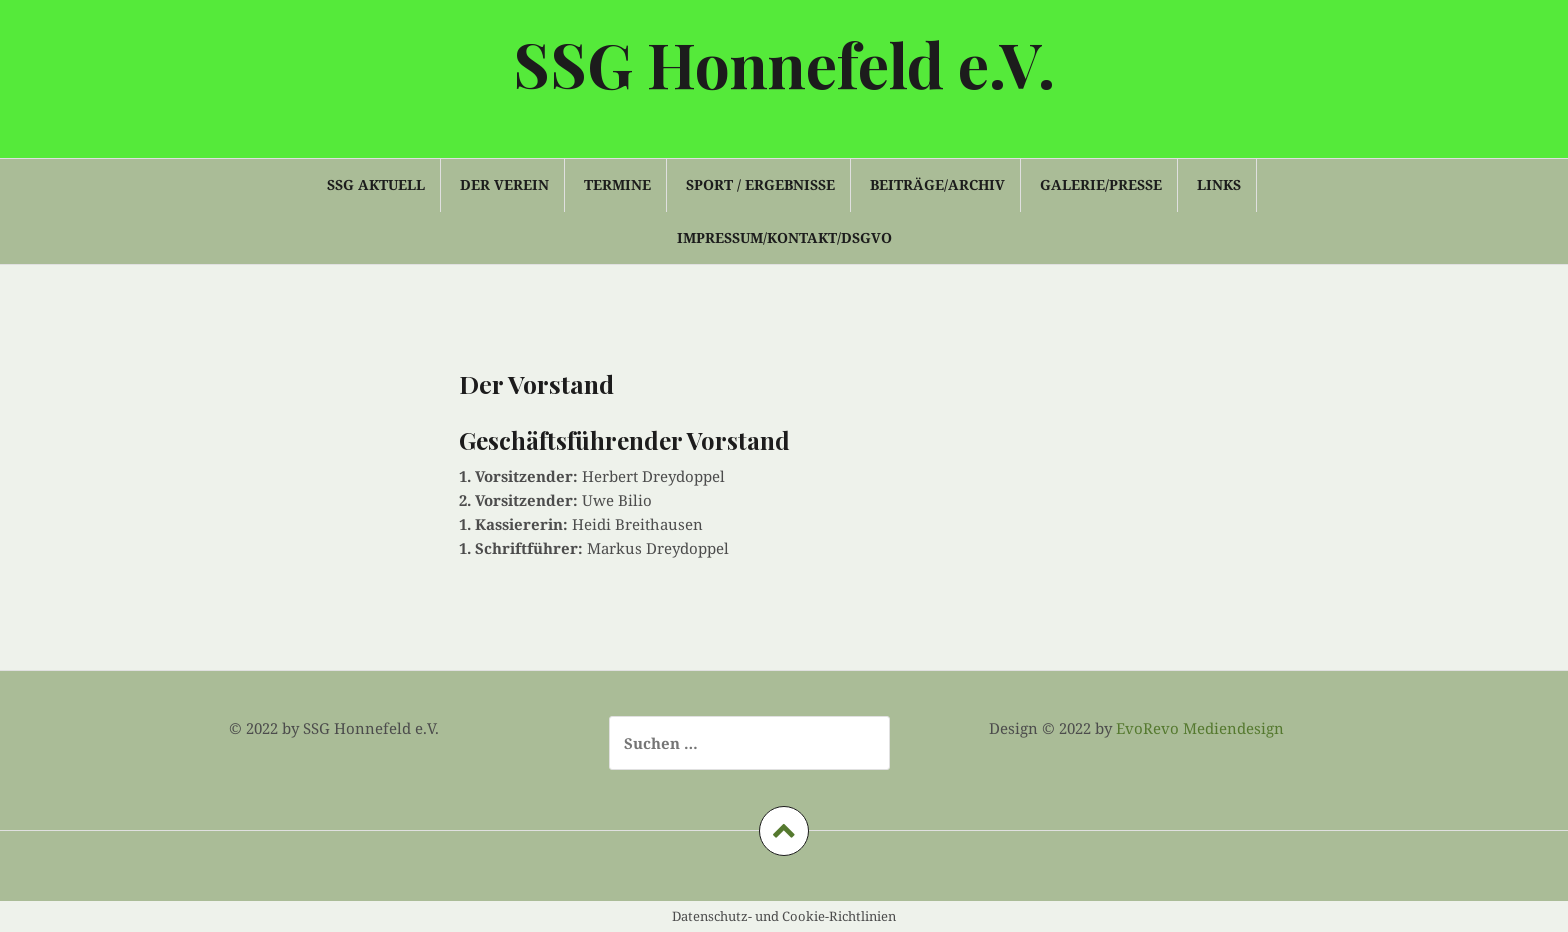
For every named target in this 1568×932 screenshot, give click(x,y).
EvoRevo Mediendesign (1200, 728)
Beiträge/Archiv (937, 184)
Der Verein (504, 184)
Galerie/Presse (1101, 184)
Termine (617, 184)
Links (1219, 184)
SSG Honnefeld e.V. (784, 63)
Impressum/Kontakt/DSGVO (784, 237)
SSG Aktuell (376, 184)
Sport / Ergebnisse (760, 184)
